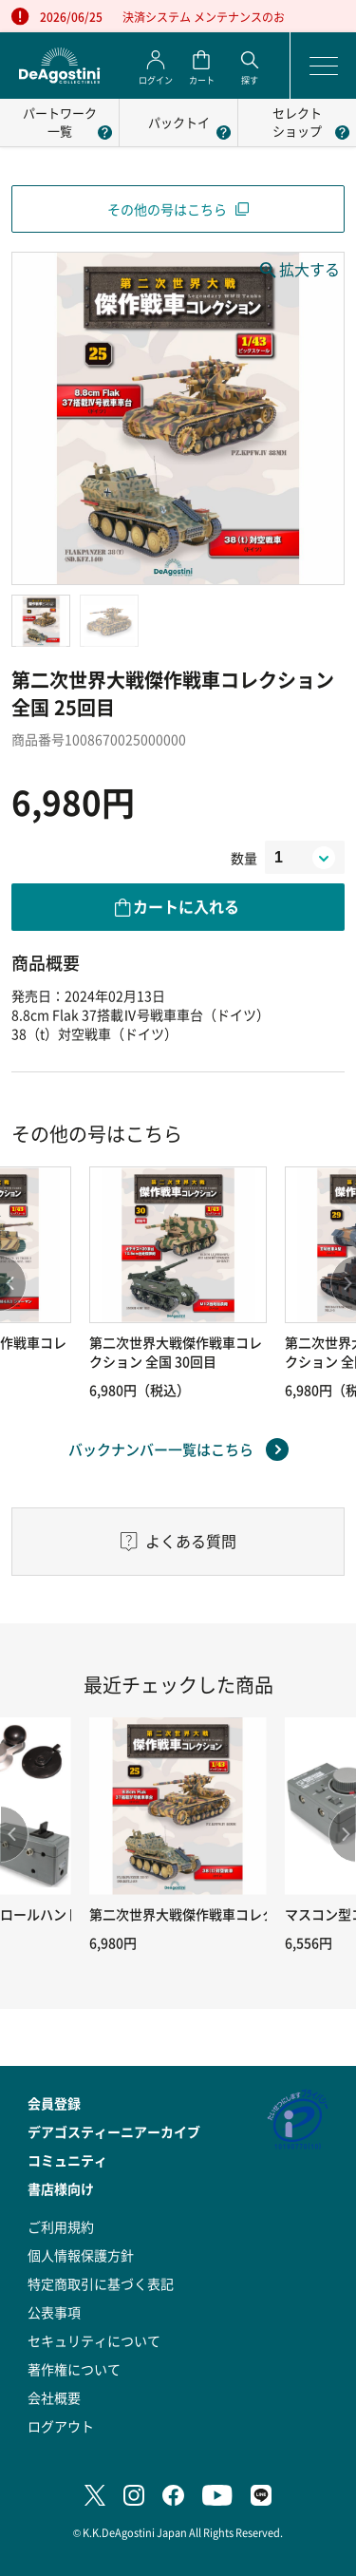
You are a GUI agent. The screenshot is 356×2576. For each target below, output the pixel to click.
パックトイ (179, 122)
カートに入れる (186, 906)
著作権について (74, 2368)
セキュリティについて (94, 2340)
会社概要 (54, 2397)
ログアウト (61, 2425)
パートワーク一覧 (60, 122)
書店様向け (61, 2188)
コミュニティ (67, 2159)
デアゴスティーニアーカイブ (114, 2131)
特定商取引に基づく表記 (101, 2283)
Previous (14, 1834)
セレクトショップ (297, 122)
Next (342, 1834)
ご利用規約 (61, 2226)
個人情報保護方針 (81, 2254)
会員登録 (54, 2102)
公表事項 (54, 2311)
